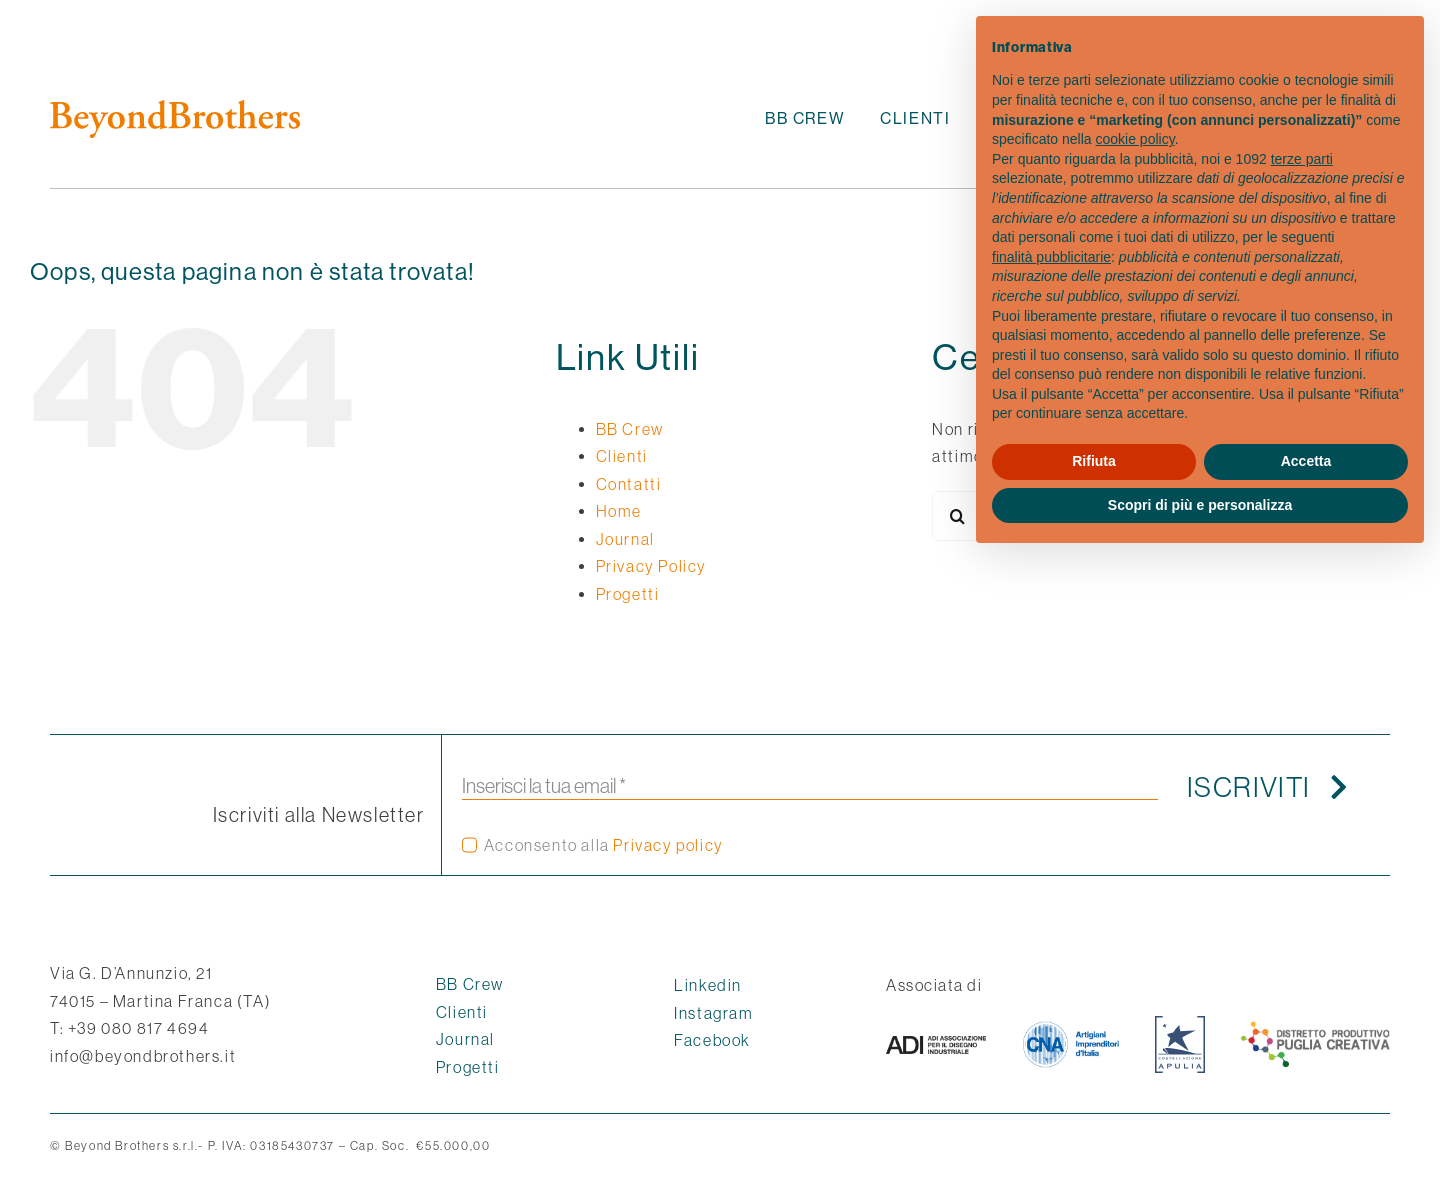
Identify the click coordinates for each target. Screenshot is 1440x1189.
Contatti (629, 484)
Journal (625, 539)
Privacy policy (668, 845)
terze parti (1302, 159)
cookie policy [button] (1135, 139)
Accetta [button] (1306, 461)
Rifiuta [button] (1094, 461)
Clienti (622, 456)
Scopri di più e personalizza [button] (1200, 505)
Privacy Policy (651, 566)
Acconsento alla (604, 845)
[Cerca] (957, 516)
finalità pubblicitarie (1051, 257)
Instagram (713, 1013)
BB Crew (630, 429)
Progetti (628, 594)
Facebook (712, 1040)
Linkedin (708, 985)
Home (619, 511)
